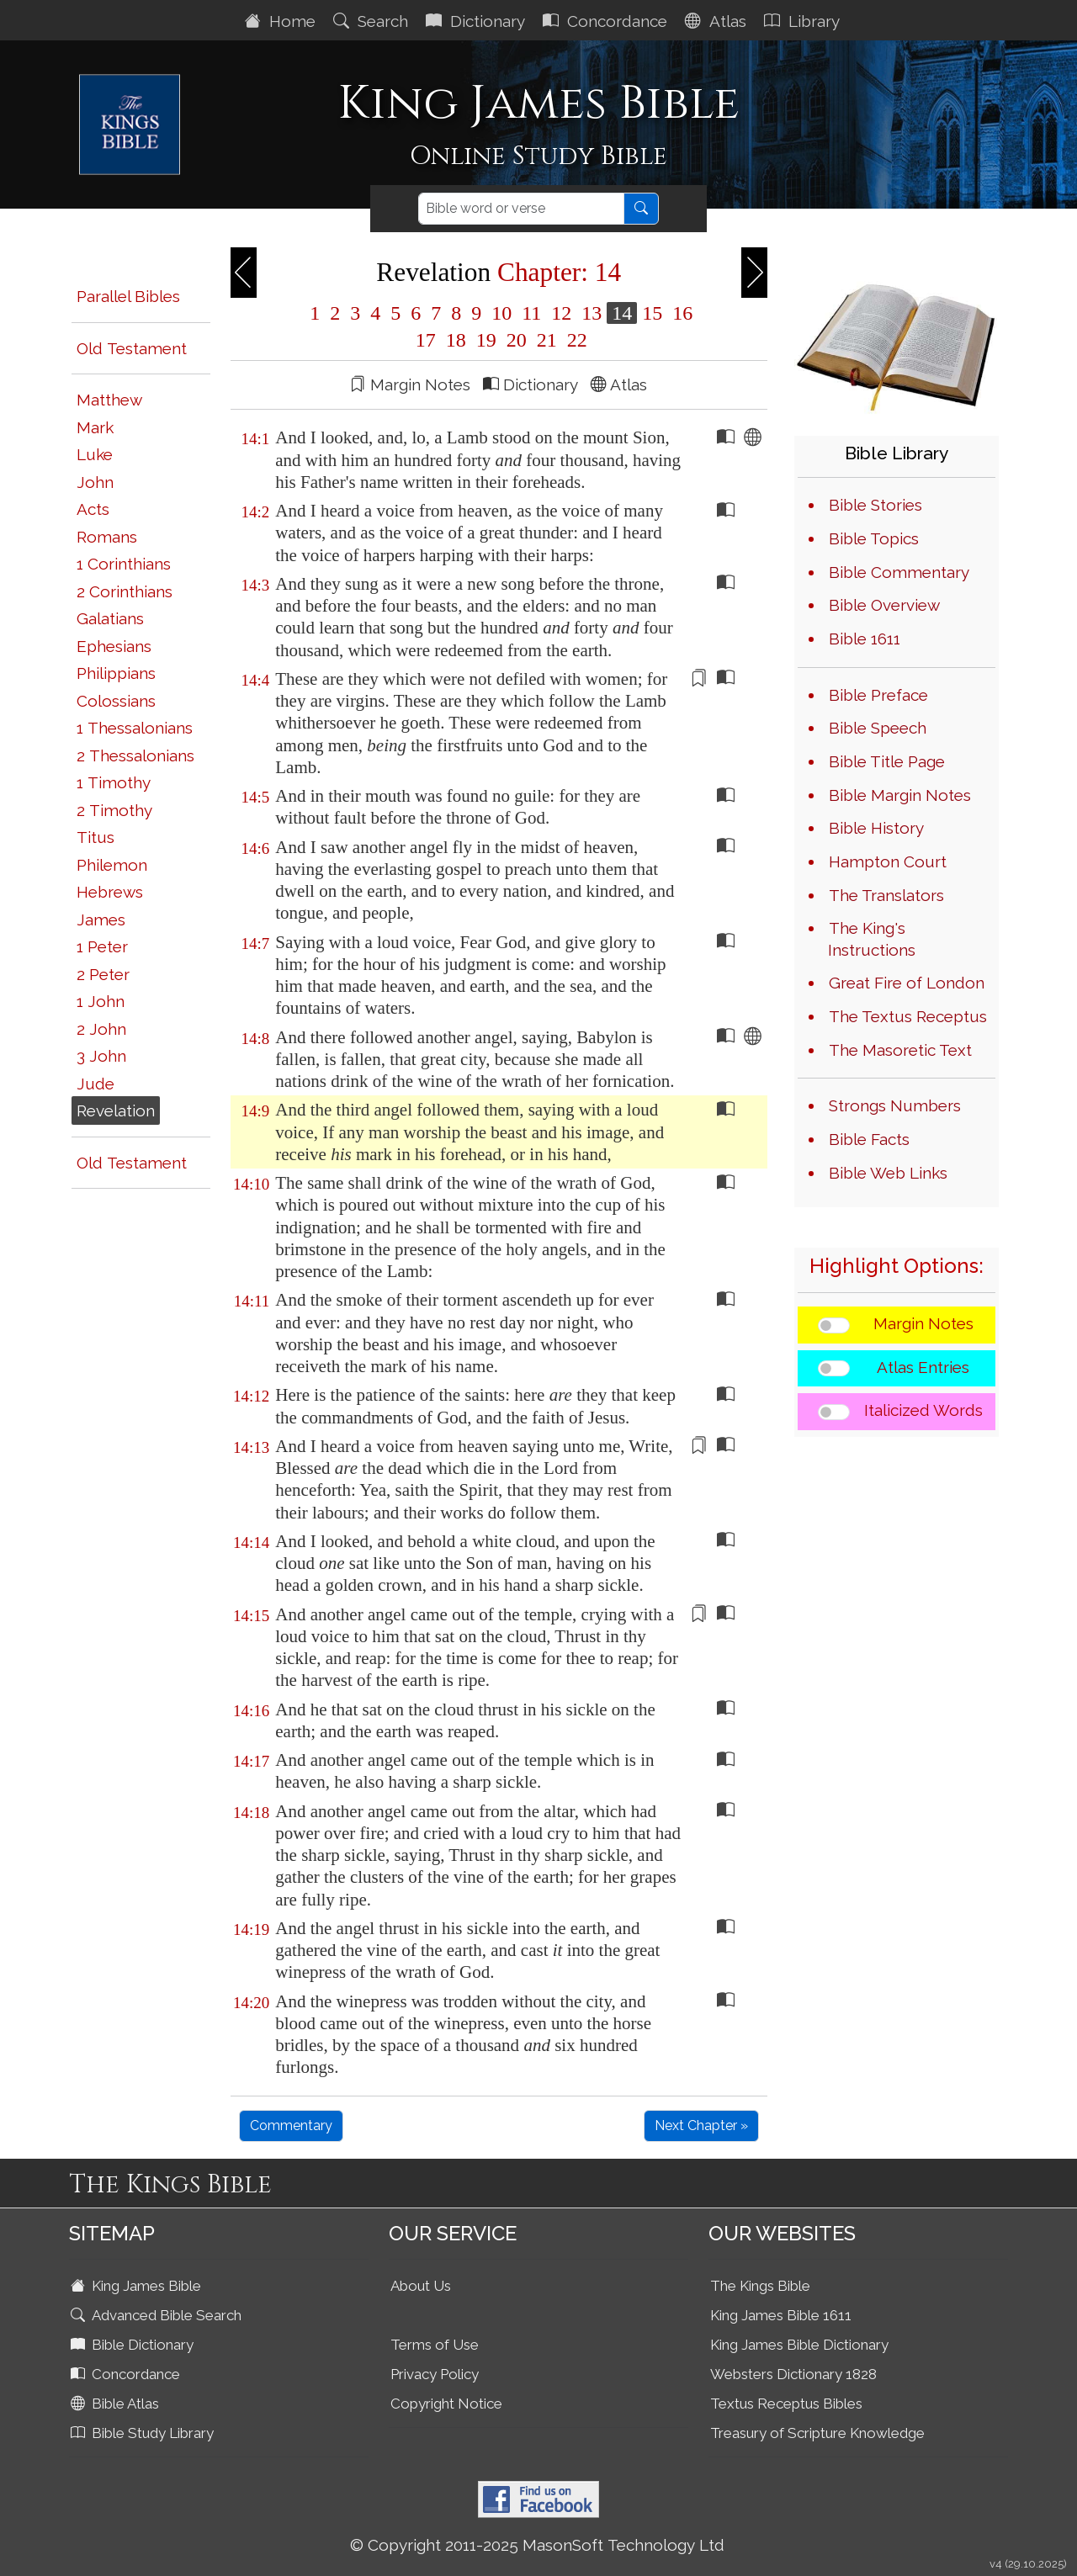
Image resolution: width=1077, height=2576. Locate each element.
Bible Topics (874, 538)
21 (547, 340)
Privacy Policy (434, 2374)
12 (561, 313)
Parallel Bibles (128, 296)
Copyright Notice (446, 2403)
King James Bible (137, 2285)
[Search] (521, 209)
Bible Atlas (116, 2403)
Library (804, 21)
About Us (420, 2285)
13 (591, 313)
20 (516, 340)
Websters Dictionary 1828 (793, 2374)
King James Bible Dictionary (799, 2344)
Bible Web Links (888, 1172)
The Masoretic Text (900, 1050)
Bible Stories (875, 505)
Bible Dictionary (134, 2344)
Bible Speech (877, 727)
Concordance (607, 21)
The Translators (886, 895)
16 (679, 313)
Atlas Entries (923, 1367)
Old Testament (132, 348)
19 (486, 340)
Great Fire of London (906, 982)
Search (372, 21)
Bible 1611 (864, 638)
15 (652, 313)
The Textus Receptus (908, 1016)
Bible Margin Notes (900, 795)
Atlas (718, 21)
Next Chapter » (701, 2125)
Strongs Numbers (895, 1105)
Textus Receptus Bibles (786, 2403)
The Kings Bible (760, 2285)
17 (426, 340)
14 (622, 313)
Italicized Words (923, 1410)
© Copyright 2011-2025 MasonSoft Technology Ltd (537, 2545)
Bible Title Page (887, 761)
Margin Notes (923, 1323)
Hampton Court (888, 861)
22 (574, 340)
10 (501, 313)
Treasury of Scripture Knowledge (817, 2433)
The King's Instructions (871, 939)
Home (282, 21)
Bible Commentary (899, 572)
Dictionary (477, 21)
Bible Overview (884, 605)
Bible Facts (869, 1139)
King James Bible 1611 (781, 2315)
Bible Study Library (144, 2433)
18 (456, 340)
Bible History (876, 828)
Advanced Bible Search (158, 2315)
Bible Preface (878, 695)
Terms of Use (434, 2344)
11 (531, 313)
